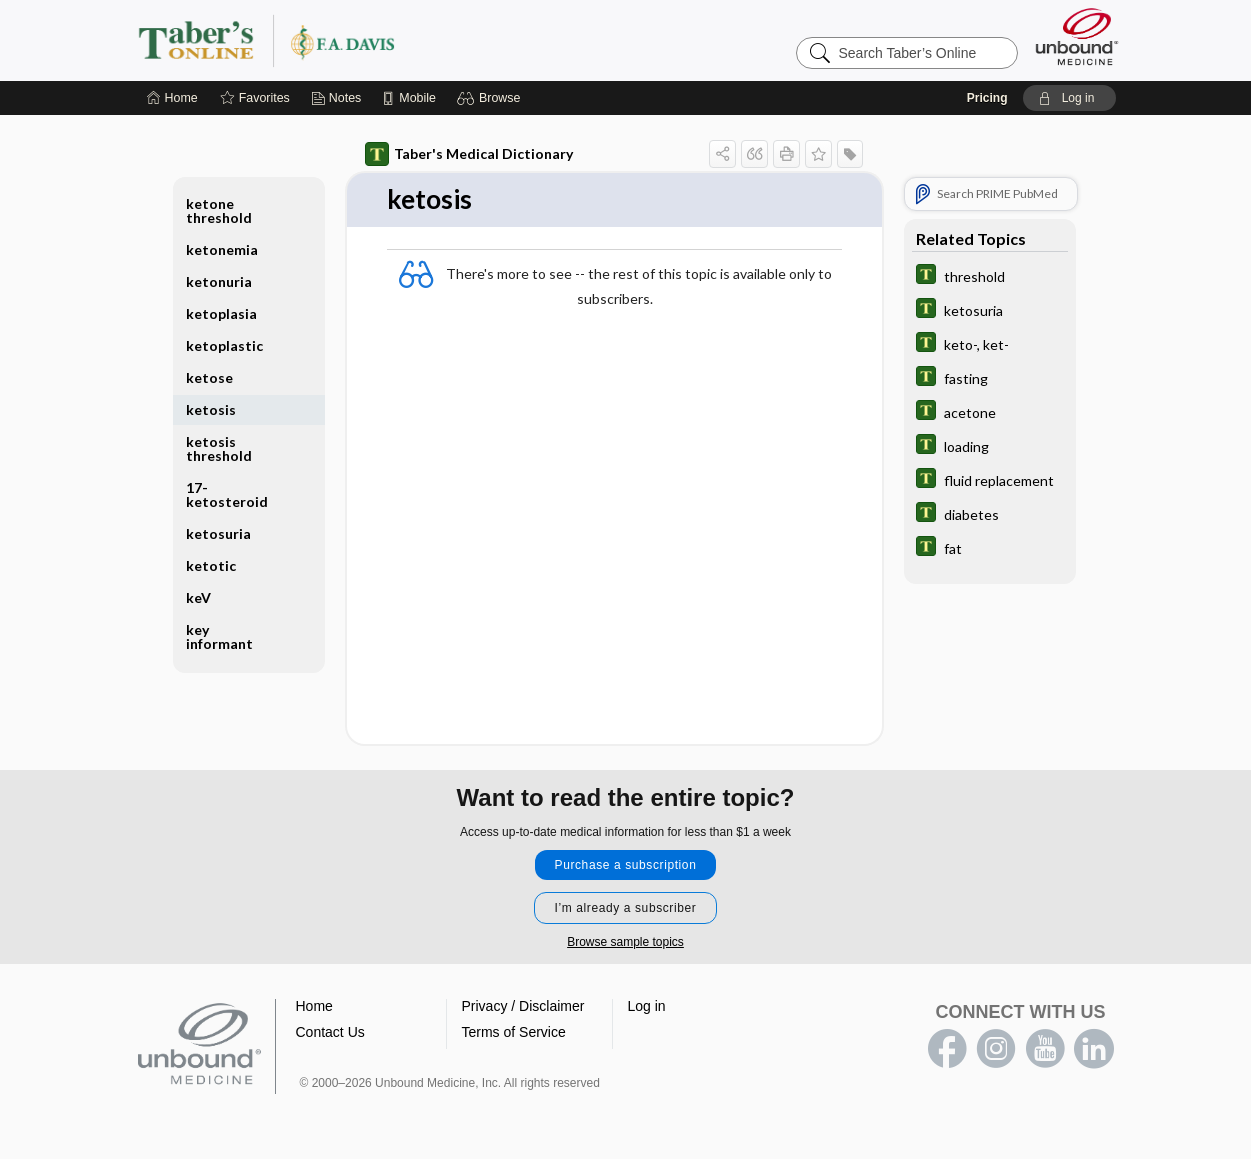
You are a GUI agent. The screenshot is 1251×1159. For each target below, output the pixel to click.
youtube (1045, 1049)
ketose (209, 377)
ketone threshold (219, 210)
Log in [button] (647, 1006)
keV (198, 597)
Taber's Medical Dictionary (469, 154)
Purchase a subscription (626, 865)
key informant (219, 636)
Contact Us (330, 1032)
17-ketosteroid (227, 494)
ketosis (211, 409)
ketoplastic (224, 345)
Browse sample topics (625, 942)
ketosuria (218, 533)
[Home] (172, 98)
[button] (491, 98)
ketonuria (219, 281)
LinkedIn (1094, 1049)
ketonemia (222, 249)
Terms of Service (514, 1032)
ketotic (211, 565)
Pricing (987, 98)
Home (314, 1006)
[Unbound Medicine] (1077, 36)
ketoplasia (221, 313)
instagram (996, 1049)
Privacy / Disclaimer (523, 1006)
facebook (947, 1049)
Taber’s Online (386, 40)
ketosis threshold (219, 448)
